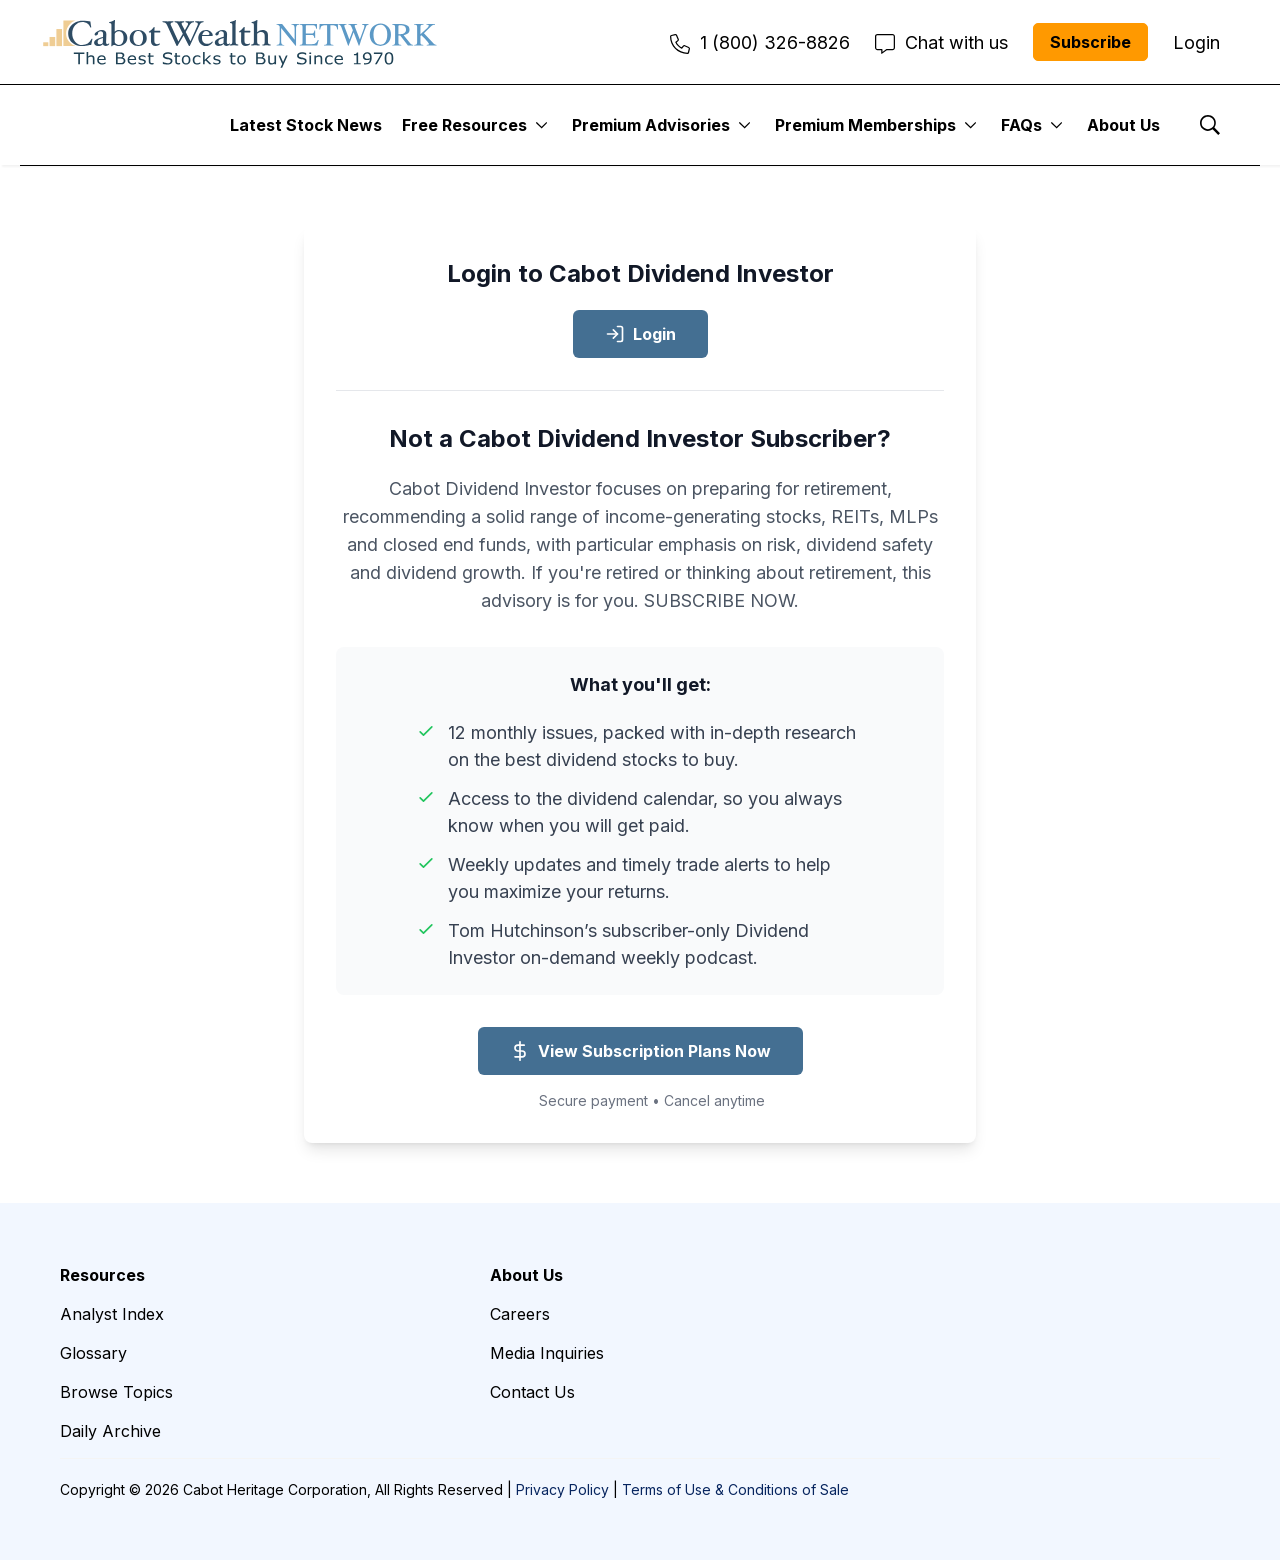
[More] (541, 125)
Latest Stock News (306, 125)
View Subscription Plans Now (640, 1051)
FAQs (1021, 125)
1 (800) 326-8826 (760, 42)
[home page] (240, 42)
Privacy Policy (562, 1489)
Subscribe (1090, 42)
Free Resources (464, 125)
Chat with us (941, 42)
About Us (1123, 125)
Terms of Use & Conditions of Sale (735, 1489)
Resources (102, 1275)
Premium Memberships (865, 125)
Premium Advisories (651, 125)
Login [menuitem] (1196, 42)
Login (640, 334)
